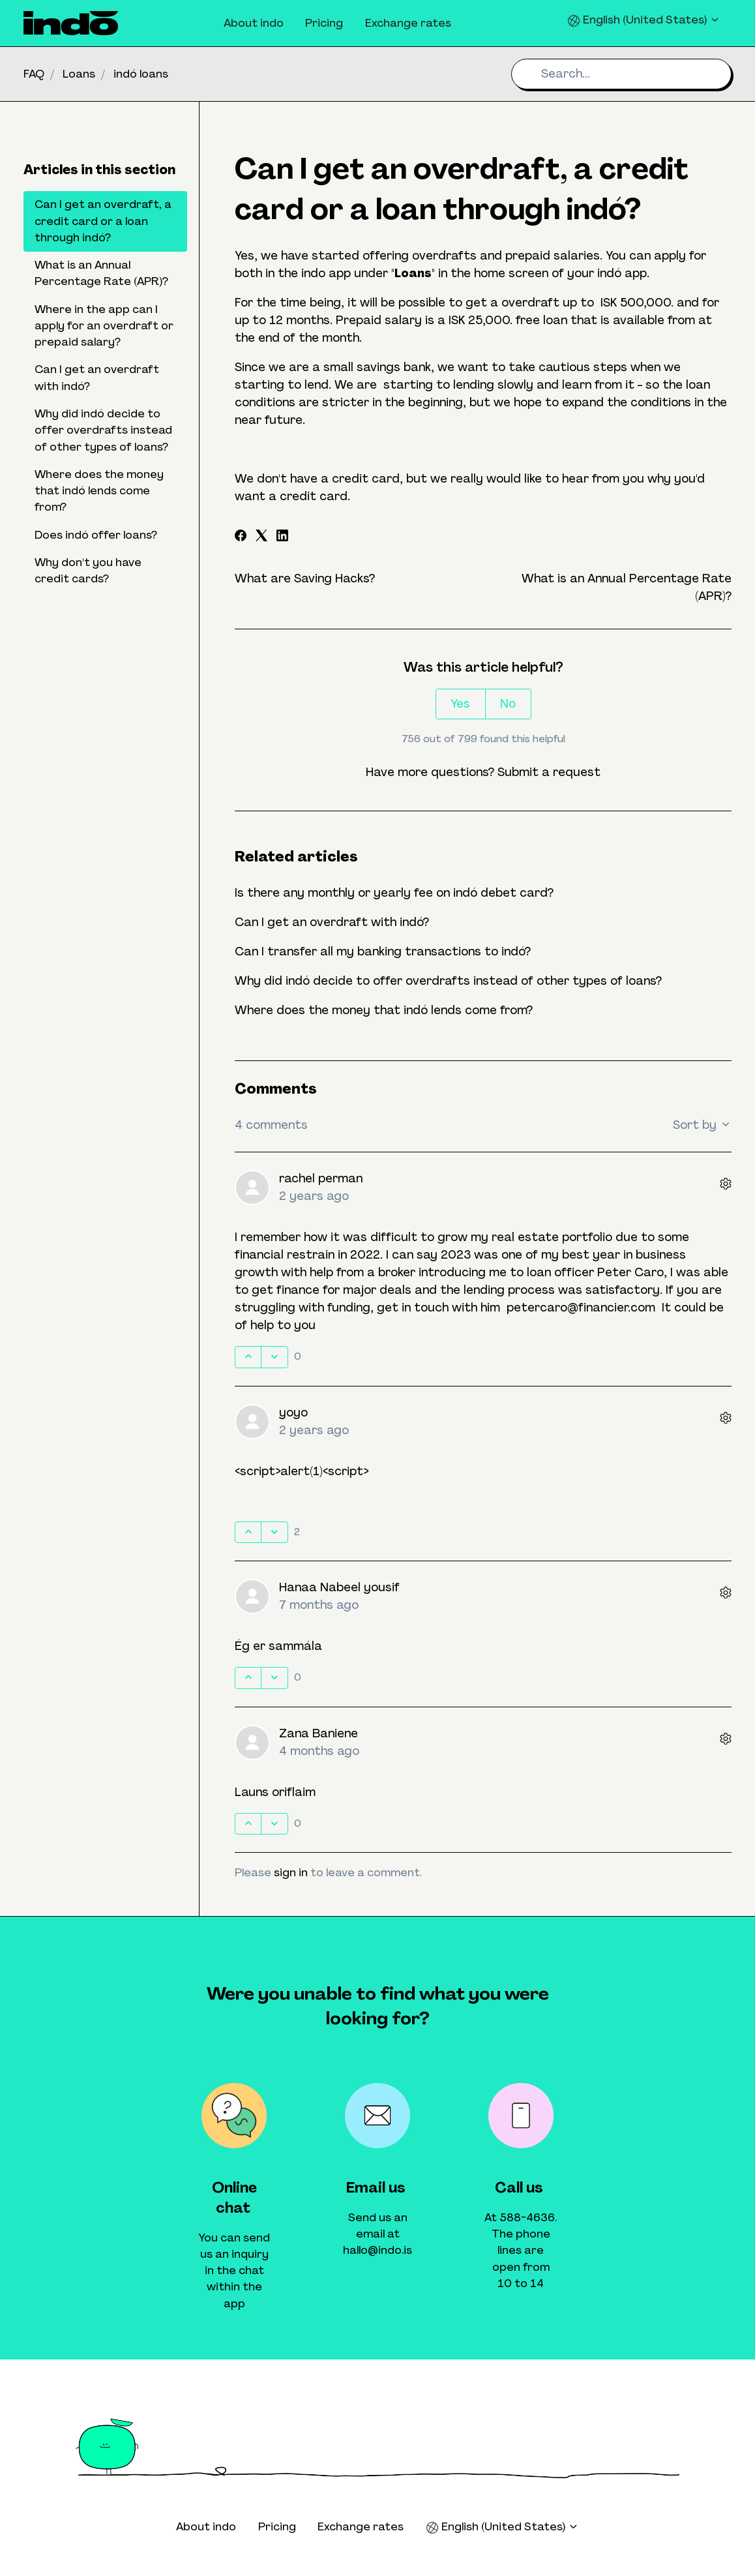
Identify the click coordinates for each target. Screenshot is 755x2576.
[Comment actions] (725, 1184)
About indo (254, 23)
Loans (79, 74)
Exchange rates (408, 23)
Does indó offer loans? (96, 535)
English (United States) (643, 19)
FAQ (33, 74)
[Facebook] (240, 537)
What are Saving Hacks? (305, 578)
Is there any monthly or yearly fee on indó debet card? (394, 893)
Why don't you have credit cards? (88, 570)
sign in (291, 1872)
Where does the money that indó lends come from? (384, 1010)
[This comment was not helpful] (274, 1357)
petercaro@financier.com (581, 1307)
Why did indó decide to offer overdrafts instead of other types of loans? (448, 981)
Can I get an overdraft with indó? (332, 922)
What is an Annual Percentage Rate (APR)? (101, 273)
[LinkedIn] (282, 537)
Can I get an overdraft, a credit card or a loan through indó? (103, 221)
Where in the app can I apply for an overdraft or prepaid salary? (104, 326)
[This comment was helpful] (248, 1357)
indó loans (140, 74)
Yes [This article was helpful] (460, 703)
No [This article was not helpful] (508, 703)
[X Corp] (261, 537)
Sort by (702, 1125)
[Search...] (621, 74)
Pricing (324, 23)
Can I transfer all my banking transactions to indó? (383, 951)
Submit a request (548, 772)
